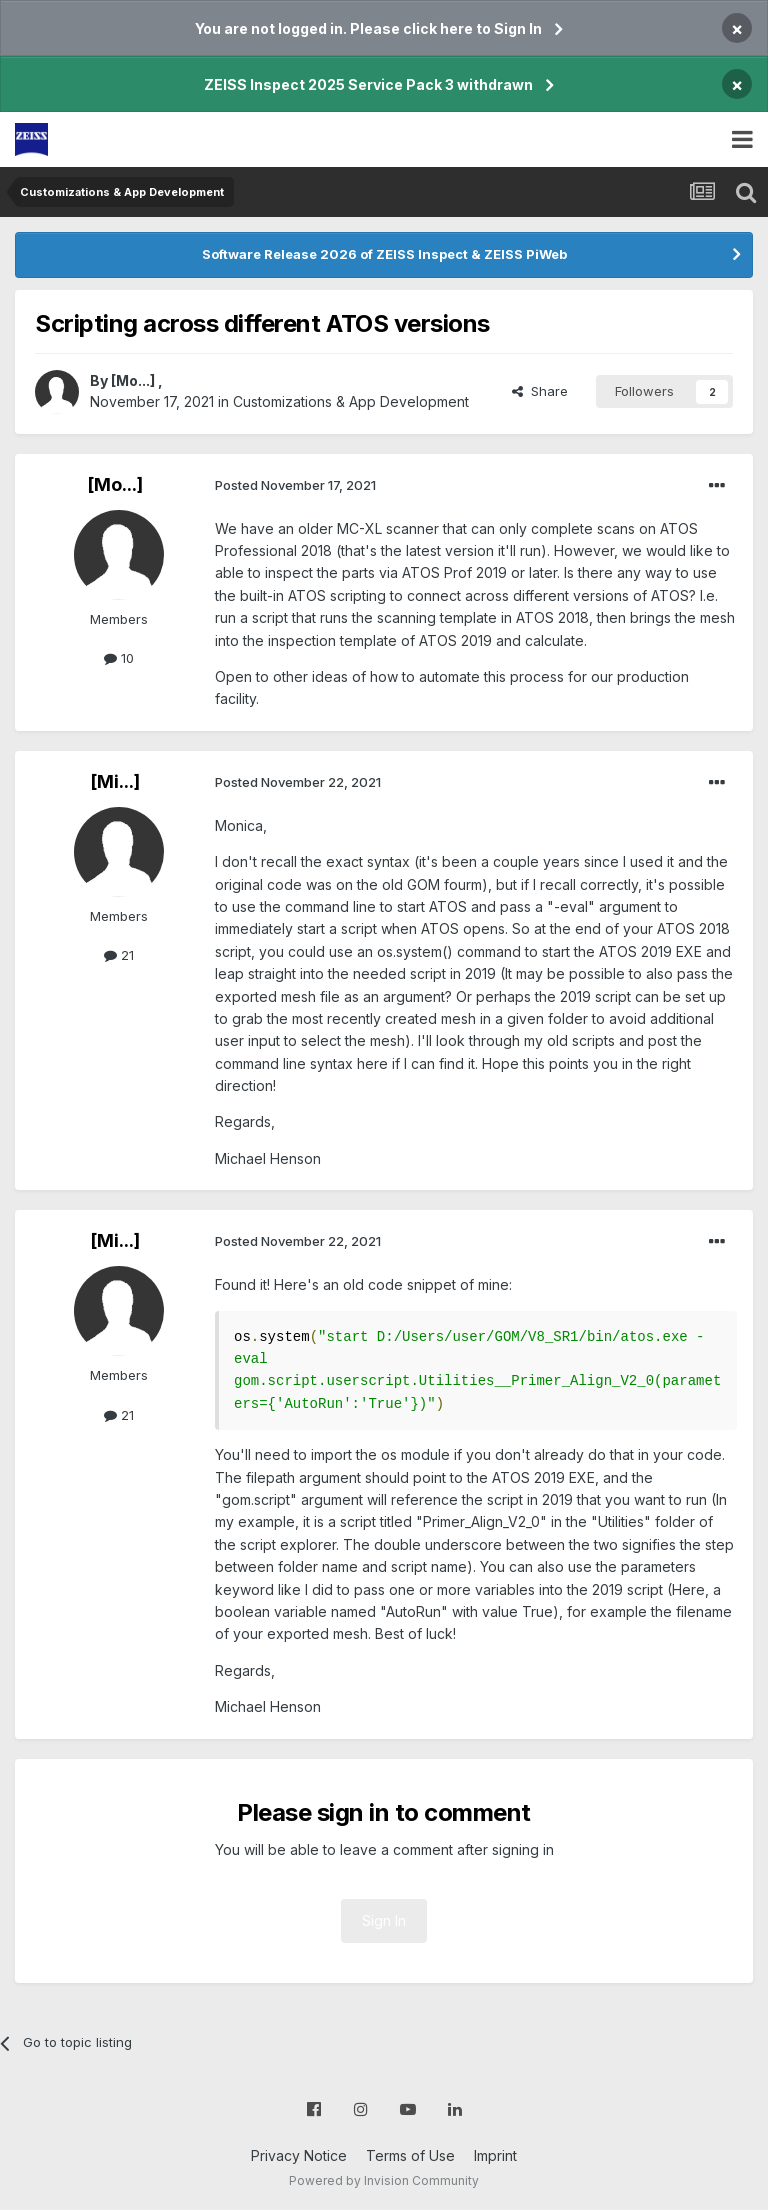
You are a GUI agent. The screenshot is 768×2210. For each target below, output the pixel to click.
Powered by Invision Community (384, 2180)
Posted (295, 485)
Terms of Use (410, 2155)
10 (119, 658)
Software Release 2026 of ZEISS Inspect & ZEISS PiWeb (384, 254)
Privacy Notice (299, 2155)
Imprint (495, 2155)
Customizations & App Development (351, 401)
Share (540, 391)
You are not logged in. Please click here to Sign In (368, 28)
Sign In (384, 1920)
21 (119, 955)
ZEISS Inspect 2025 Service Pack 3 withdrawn (368, 84)
